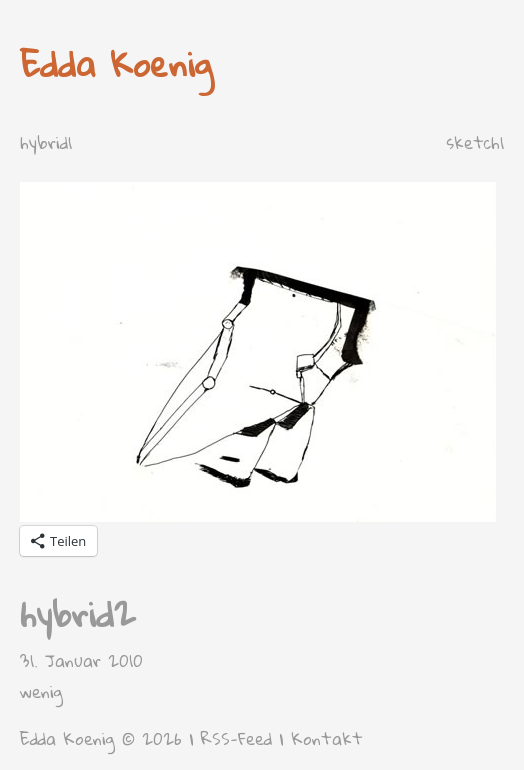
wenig (41, 691)
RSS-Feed (236, 738)
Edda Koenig (116, 63)
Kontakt (327, 738)
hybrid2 (77, 613)
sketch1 (475, 142)
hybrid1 (46, 142)
